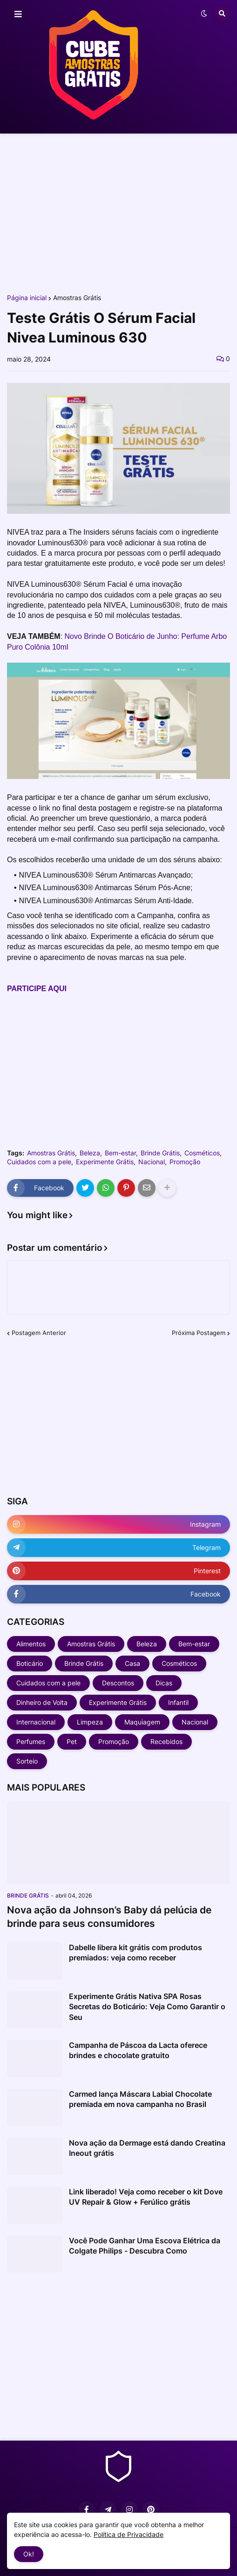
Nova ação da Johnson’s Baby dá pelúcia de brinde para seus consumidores (109, 1916)
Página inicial (27, 298)
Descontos (118, 1683)
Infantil (178, 1702)
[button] (18, 14)
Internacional (35, 1722)
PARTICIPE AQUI (37, 989)
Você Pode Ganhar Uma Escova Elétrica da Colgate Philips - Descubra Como (144, 2245)
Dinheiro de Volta (42, 1702)
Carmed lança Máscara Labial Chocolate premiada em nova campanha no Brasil (140, 2099)
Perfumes (30, 1741)
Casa (132, 1663)
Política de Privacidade (128, 2534)
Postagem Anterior (39, 1332)
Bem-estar (120, 1153)
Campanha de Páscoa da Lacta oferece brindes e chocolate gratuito (138, 2050)
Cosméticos (202, 1153)
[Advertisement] (118, 213)
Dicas (164, 1683)
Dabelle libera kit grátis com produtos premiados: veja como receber (135, 1952)
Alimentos (31, 1644)
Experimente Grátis (105, 1162)
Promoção (184, 1162)
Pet (72, 1741)
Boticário (29, 1663)
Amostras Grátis (77, 298)
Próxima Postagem (198, 1332)
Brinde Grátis (160, 1153)
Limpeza (90, 1722)
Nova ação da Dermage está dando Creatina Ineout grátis (147, 2148)
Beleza (90, 1153)
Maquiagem (142, 1722)
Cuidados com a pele (39, 1162)
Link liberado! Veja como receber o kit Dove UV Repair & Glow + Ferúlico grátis (146, 2197)
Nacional (151, 1162)
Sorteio (27, 1761)
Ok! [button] (28, 2554)
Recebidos (166, 1741)
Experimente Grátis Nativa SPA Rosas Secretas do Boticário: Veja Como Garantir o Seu (147, 2007)
